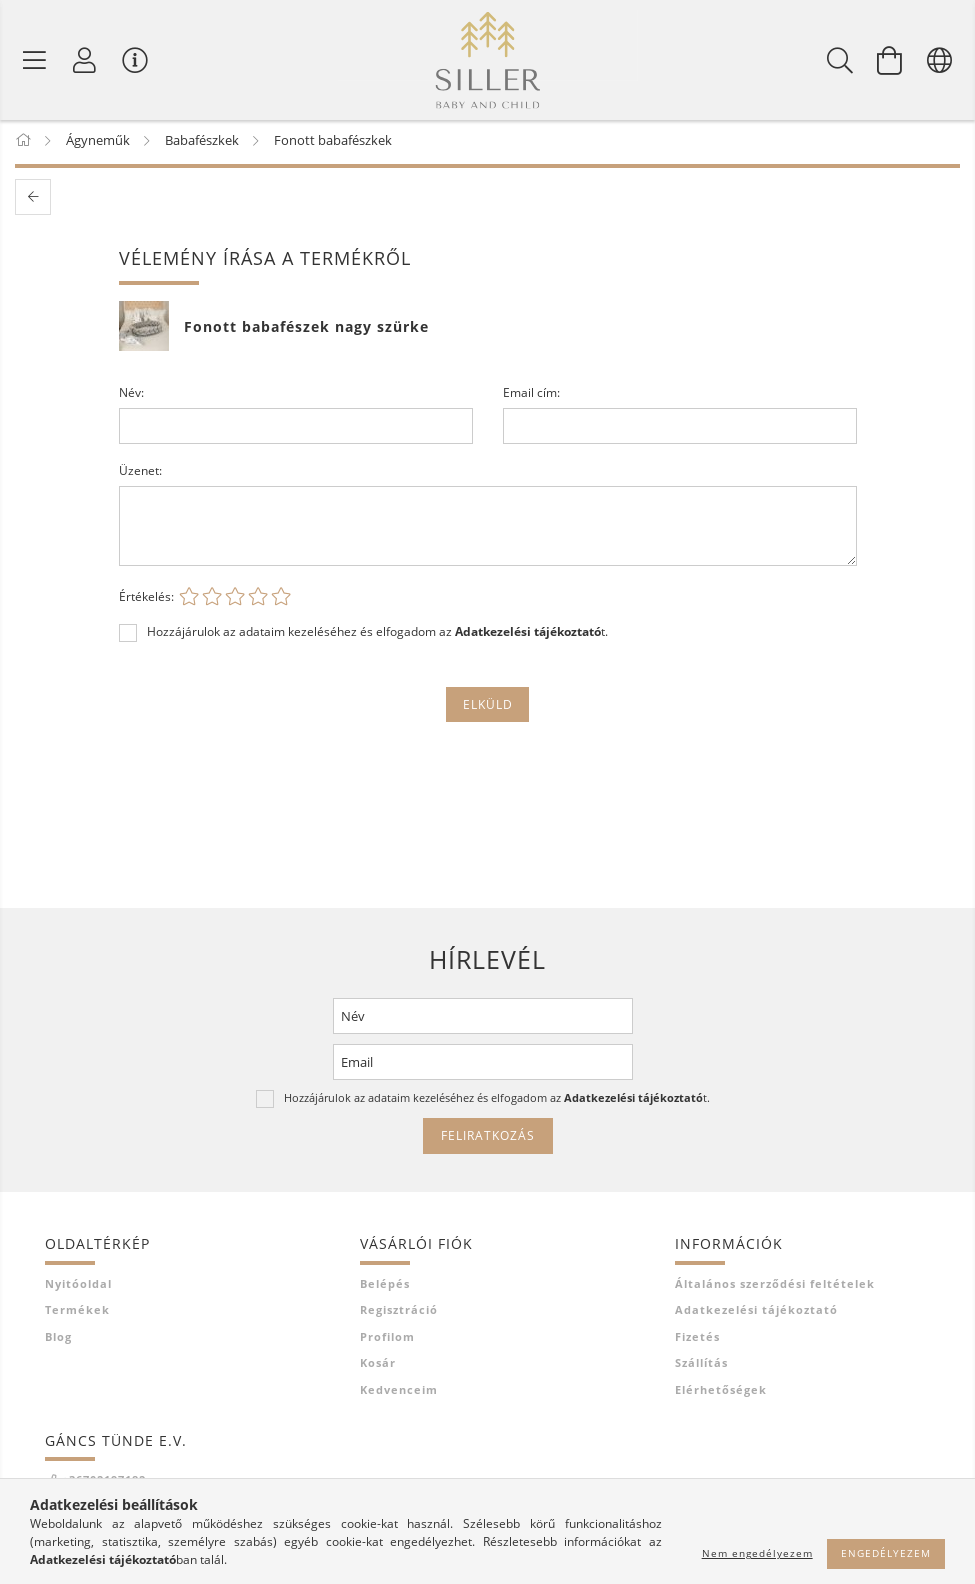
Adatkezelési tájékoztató (756, 1313)
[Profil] (85, 60)
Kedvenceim (399, 1392)
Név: (131, 396)
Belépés (385, 1286)
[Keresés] (840, 60)
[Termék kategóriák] (35, 60)
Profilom (387, 1339)
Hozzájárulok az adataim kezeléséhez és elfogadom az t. (377, 635)
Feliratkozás (488, 1139)
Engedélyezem (886, 1553)
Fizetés (697, 1339)
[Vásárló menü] (135, 60)
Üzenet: (140, 474)
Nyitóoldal (78, 1286)
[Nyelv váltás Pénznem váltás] (940, 60)
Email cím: (531, 396)
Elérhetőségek (721, 1392)
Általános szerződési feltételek (775, 1286)
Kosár (378, 1366)
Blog (58, 1339)
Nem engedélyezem (757, 1553)
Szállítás (701, 1366)
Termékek (77, 1313)
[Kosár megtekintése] (890, 60)
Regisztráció (399, 1313)
